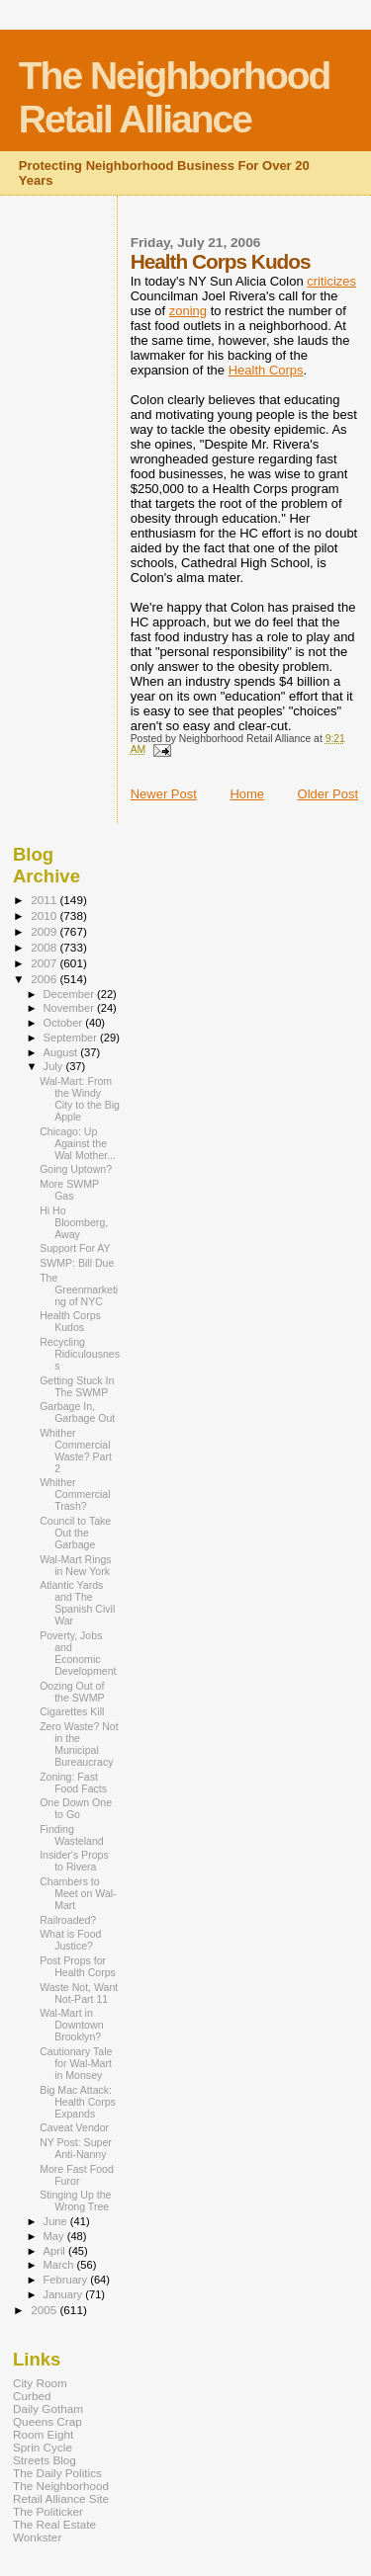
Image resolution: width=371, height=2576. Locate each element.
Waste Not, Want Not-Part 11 (79, 1993)
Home (247, 794)
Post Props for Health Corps (78, 1966)
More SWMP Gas (69, 1190)
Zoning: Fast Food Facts (73, 1782)
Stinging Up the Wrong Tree (75, 2200)
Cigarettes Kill (72, 1711)
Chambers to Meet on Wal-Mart (78, 1893)
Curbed (31, 2395)
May (55, 2236)
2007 (45, 962)
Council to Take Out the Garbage (75, 1532)
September (72, 1037)
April (56, 2251)
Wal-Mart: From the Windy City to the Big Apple (80, 1098)
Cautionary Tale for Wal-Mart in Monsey (76, 2063)
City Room (40, 2382)
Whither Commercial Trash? (75, 1494)
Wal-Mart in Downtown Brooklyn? (71, 2024)
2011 (45, 899)
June (57, 2221)
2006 (45, 978)
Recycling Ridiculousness (80, 1353)
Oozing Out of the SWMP (72, 1691)
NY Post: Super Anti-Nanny (76, 2148)
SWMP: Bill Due (77, 1263)
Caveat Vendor (74, 2127)
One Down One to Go (76, 1808)
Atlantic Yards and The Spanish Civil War (77, 1602)
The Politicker (48, 2511)
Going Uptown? (76, 1169)
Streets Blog (44, 2459)
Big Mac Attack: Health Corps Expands (78, 2101)
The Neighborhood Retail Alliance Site (61, 2492)
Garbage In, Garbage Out (77, 1412)
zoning (188, 310)
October (65, 1023)
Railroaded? (68, 1920)
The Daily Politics (57, 2472)
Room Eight (43, 2434)
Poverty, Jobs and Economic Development (78, 1653)
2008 (45, 947)
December (70, 994)
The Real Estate (54, 2524)
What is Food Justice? (70, 1940)
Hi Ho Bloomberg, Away (74, 1222)
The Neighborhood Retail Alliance (174, 97)
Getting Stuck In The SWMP (77, 1386)
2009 (45, 931)
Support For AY (75, 1248)
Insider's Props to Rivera (74, 1860)
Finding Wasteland (72, 1835)
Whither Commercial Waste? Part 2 (76, 1450)
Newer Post (164, 794)
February (67, 2279)
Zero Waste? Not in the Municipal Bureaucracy (79, 1744)
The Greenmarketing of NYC (79, 1289)
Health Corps (266, 370)
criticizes (331, 281)
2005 (45, 2309)
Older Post (328, 794)
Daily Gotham (48, 2408)
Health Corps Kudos (70, 1321)
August (62, 1052)
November (70, 1008)
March (60, 2265)
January (65, 2294)
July (55, 1066)
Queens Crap (47, 2421)
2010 (45, 915)
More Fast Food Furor (77, 2175)
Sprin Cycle (42, 2447)
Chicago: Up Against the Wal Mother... (78, 1143)
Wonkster (37, 2537)
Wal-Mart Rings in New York (76, 1565)
